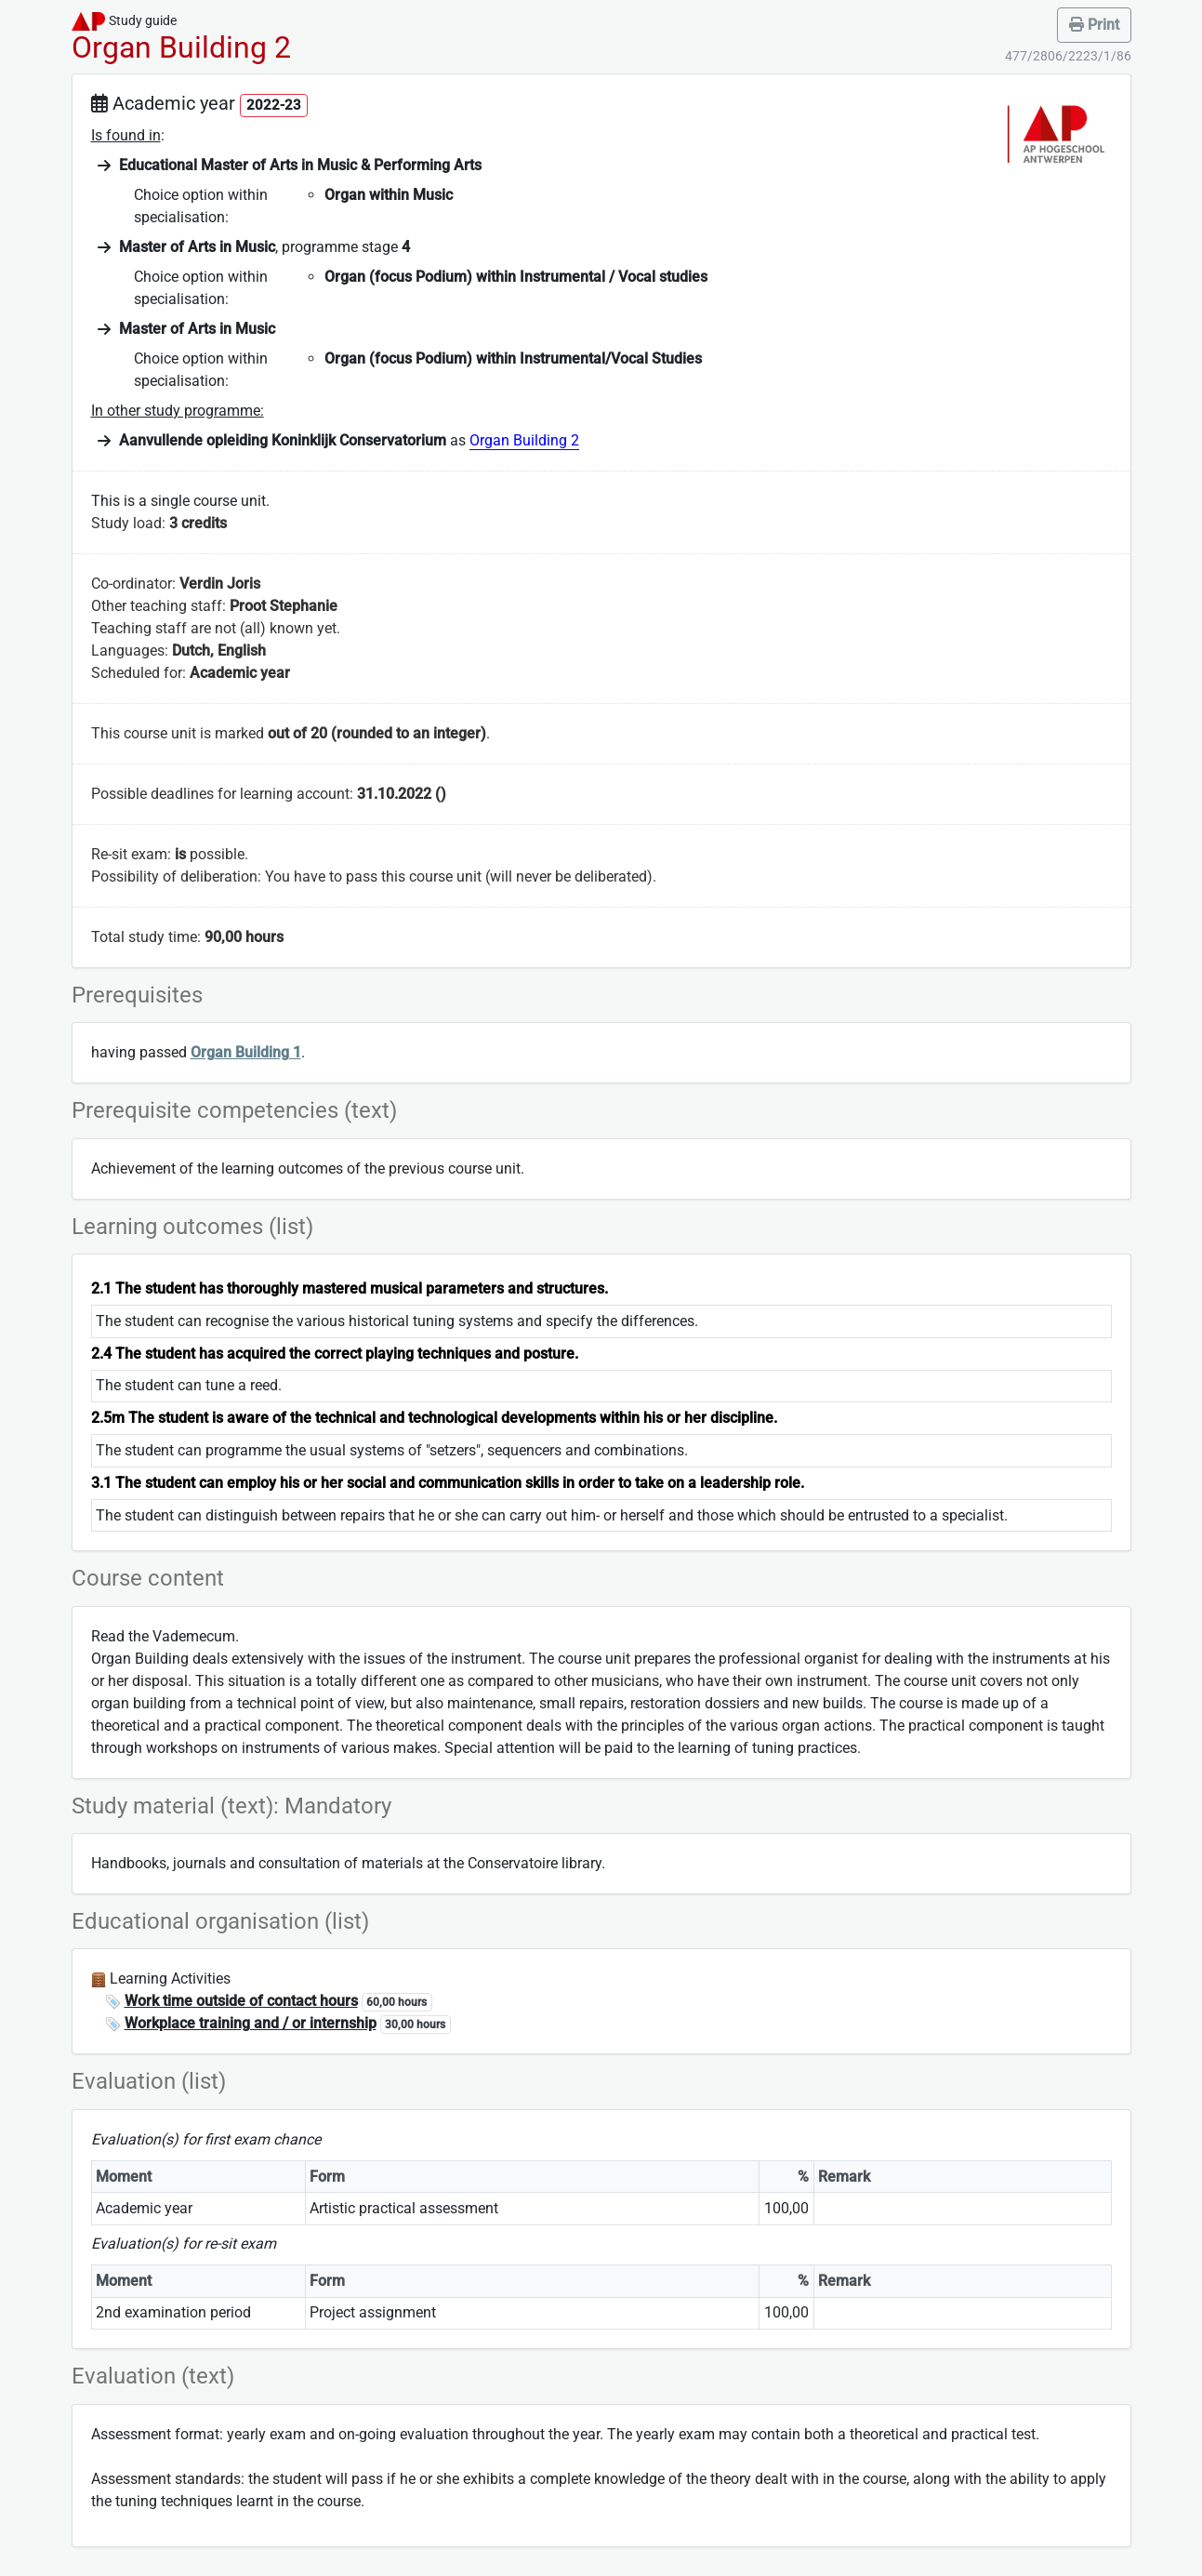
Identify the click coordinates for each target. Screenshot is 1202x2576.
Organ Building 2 (524, 440)
